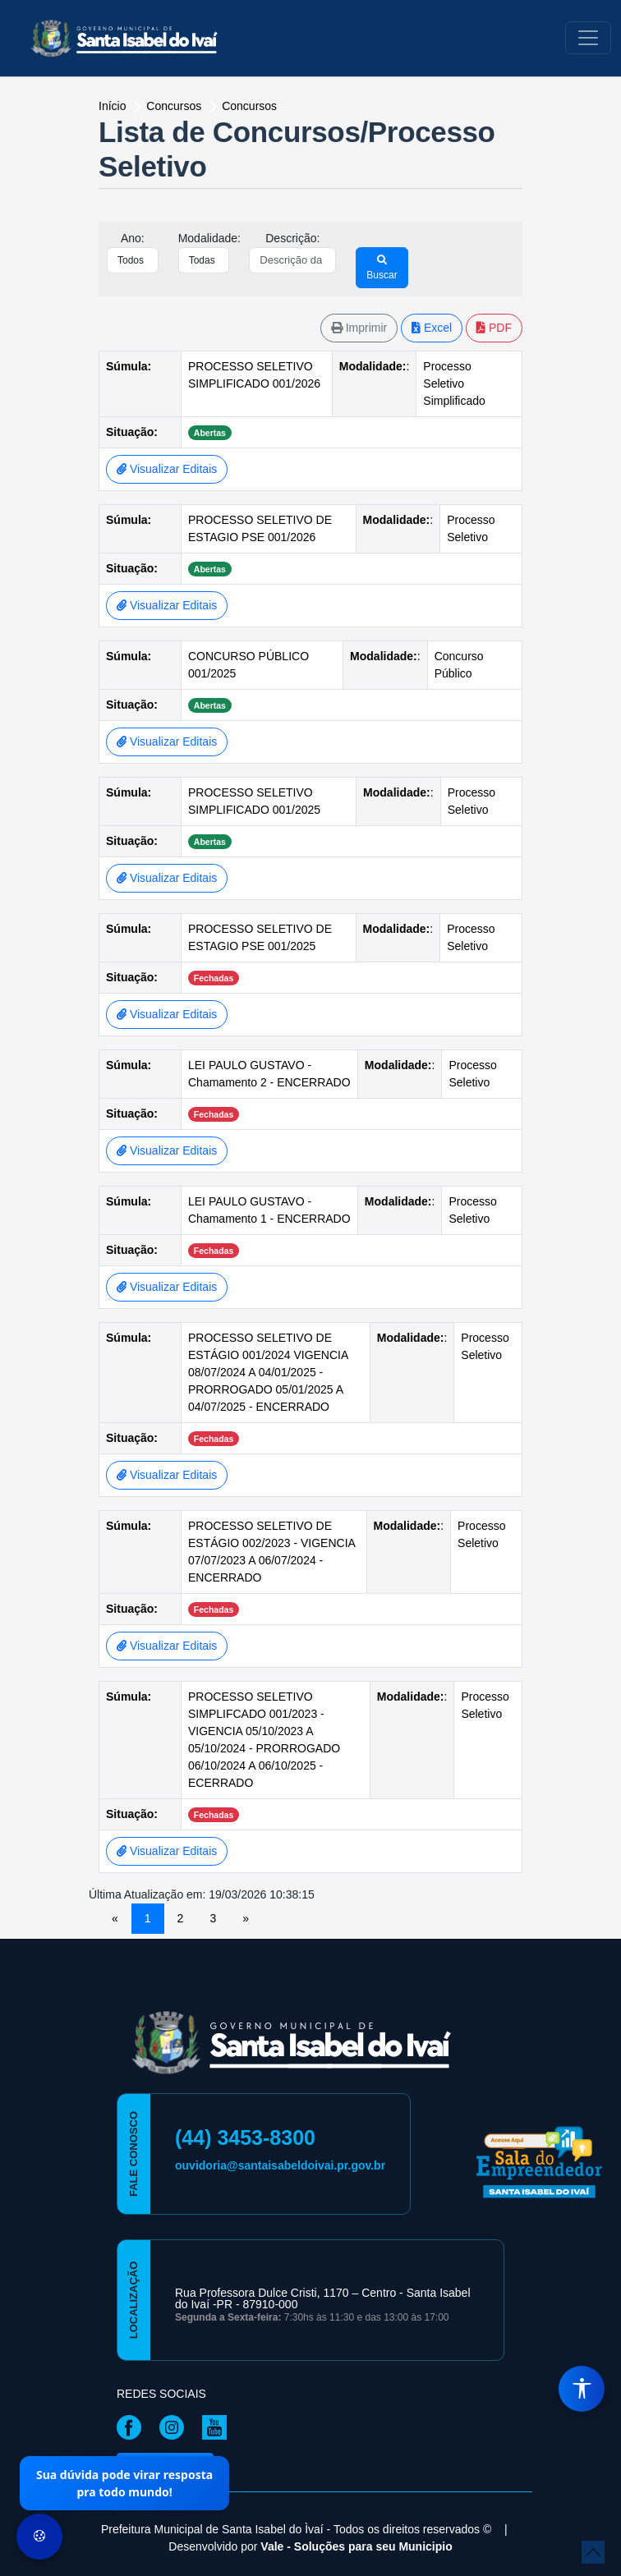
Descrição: (292, 238)
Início (114, 105)
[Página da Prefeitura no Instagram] (175, 2425)
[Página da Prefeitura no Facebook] (133, 2425)
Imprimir (359, 327)
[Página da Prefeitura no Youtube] (218, 2425)
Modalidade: (209, 238)
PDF (494, 327)
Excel (432, 327)
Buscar (381, 268)
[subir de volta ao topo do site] (593, 2552)
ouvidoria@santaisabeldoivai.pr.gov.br (280, 2165)
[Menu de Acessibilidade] (582, 2389)
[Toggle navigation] (588, 37)
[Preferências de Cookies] (39, 2537)
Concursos (249, 105)
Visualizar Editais (167, 468)
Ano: (133, 238)
